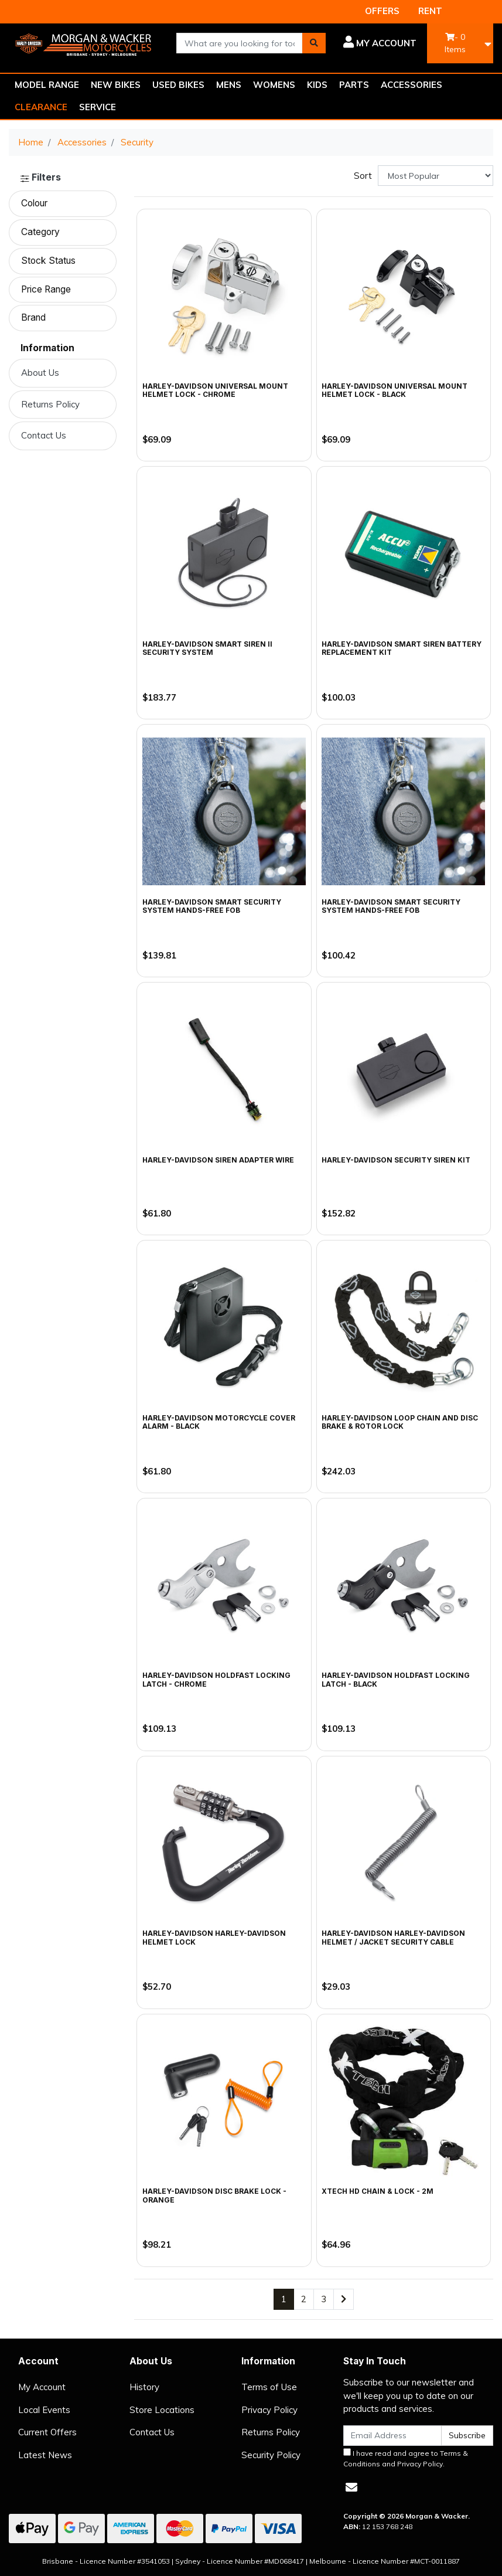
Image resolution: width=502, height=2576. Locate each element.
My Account (42, 2387)
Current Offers (47, 2432)
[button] (379, 43)
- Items (455, 43)
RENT (430, 10)
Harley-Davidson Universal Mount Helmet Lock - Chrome (215, 390)
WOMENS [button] (274, 84)
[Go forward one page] (343, 2299)
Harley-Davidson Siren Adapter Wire (218, 1160)
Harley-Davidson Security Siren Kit (396, 1160)
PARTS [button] (354, 84)
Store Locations (161, 2409)
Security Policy (270, 2455)
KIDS (317, 84)
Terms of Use (269, 2387)
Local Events (44, 2409)
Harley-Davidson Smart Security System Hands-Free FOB (391, 906)
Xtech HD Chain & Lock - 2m (377, 2191)
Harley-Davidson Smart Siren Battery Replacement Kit (401, 648)
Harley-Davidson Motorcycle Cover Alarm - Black (218, 1421)
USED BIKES (178, 84)
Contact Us (43, 435)
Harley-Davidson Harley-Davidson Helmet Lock (214, 1937)
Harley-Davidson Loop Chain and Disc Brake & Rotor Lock (400, 1421)
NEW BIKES (116, 84)
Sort (363, 175)
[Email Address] (392, 2435)
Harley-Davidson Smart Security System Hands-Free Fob (211, 906)
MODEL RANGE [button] (47, 84)
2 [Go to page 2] (303, 2299)
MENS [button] (228, 84)
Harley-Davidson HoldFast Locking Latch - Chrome (216, 1679)
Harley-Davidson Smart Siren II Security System (207, 648)
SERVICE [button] (97, 107)
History (144, 2387)
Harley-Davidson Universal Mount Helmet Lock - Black (394, 390)
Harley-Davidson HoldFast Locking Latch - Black (396, 1679)
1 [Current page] (283, 2299)
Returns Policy (50, 404)
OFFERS (382, 10)
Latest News (45, 2455)
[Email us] (351, 2487)
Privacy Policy (269, 2409)
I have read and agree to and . (405, 2458)
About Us (40, 372)
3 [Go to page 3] (323, 2299)
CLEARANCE (41, 107)
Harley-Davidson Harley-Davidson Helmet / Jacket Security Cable (393, 1937)
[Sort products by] (435, 175)
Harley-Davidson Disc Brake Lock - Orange (214, 2195)
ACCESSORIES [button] (411, 84)
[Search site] (314, 43)
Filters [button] (41, 177)
